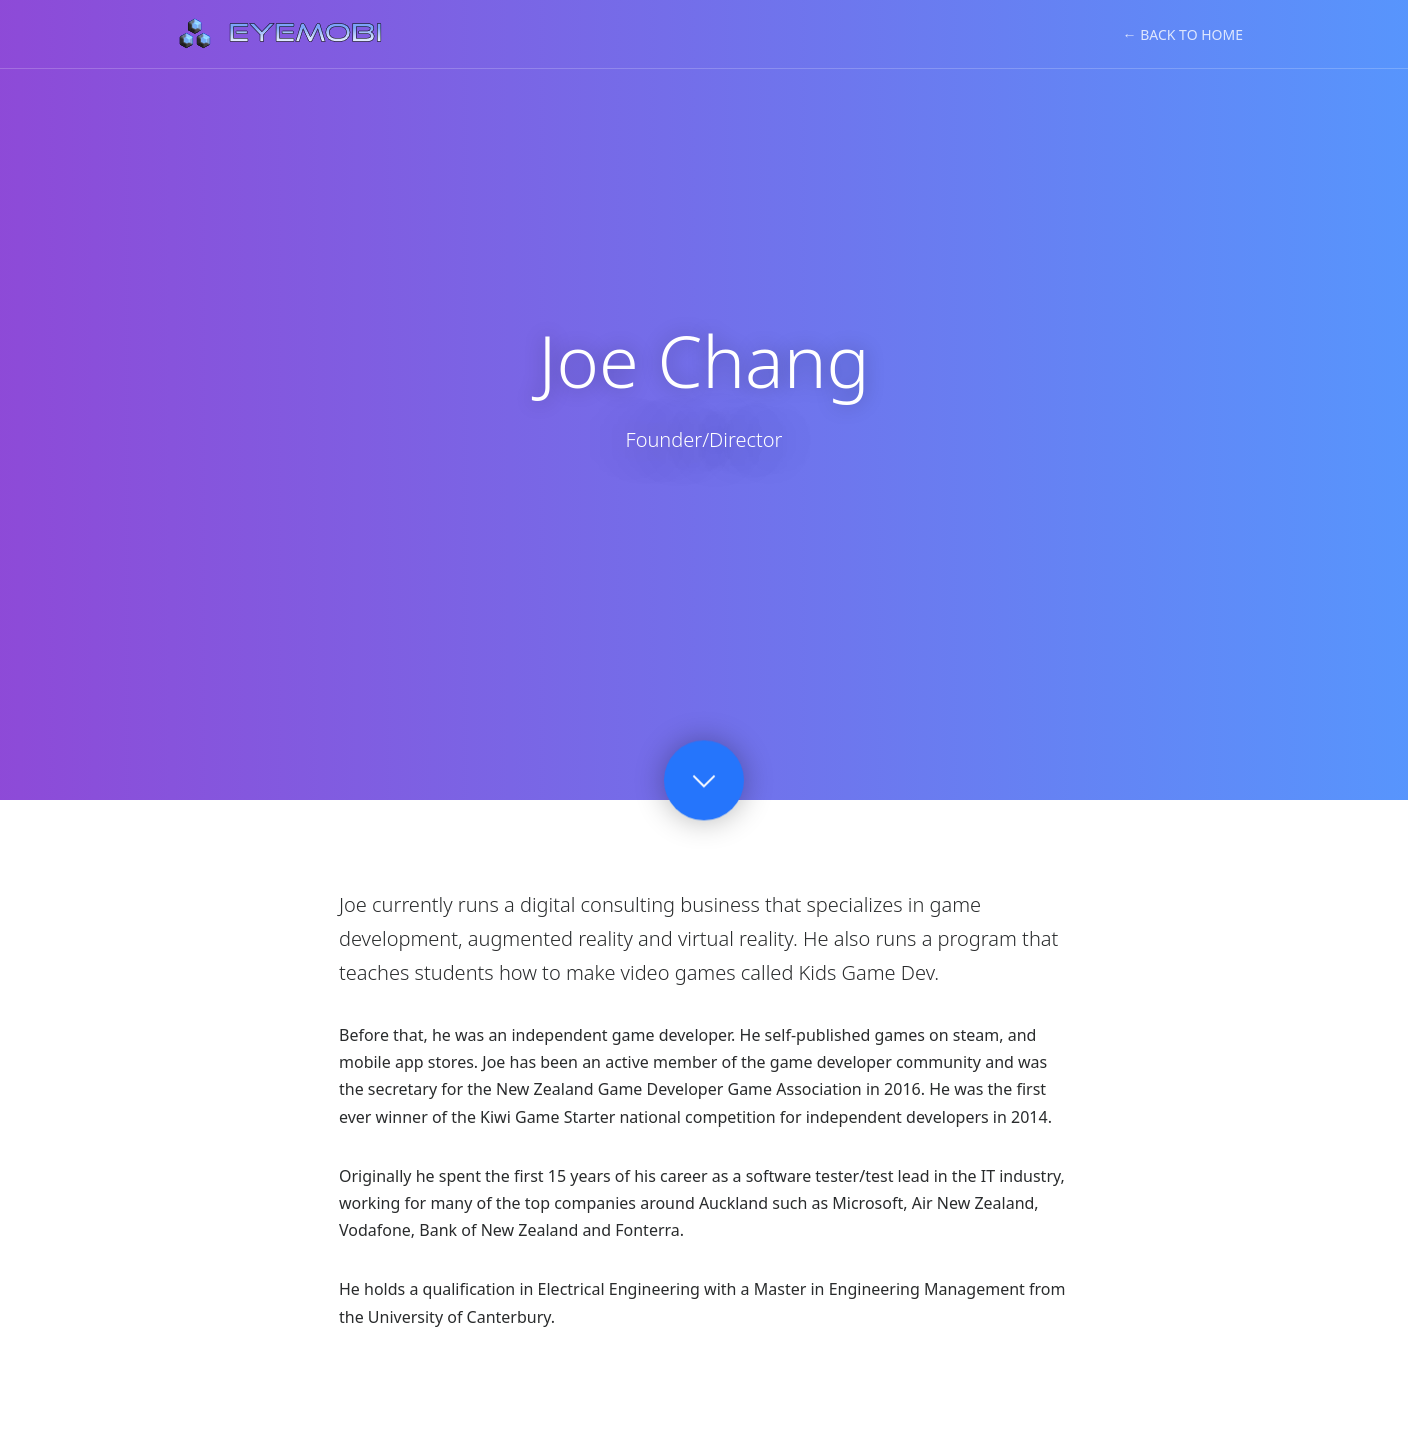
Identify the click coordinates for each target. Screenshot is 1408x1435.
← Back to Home (1183, 34)
